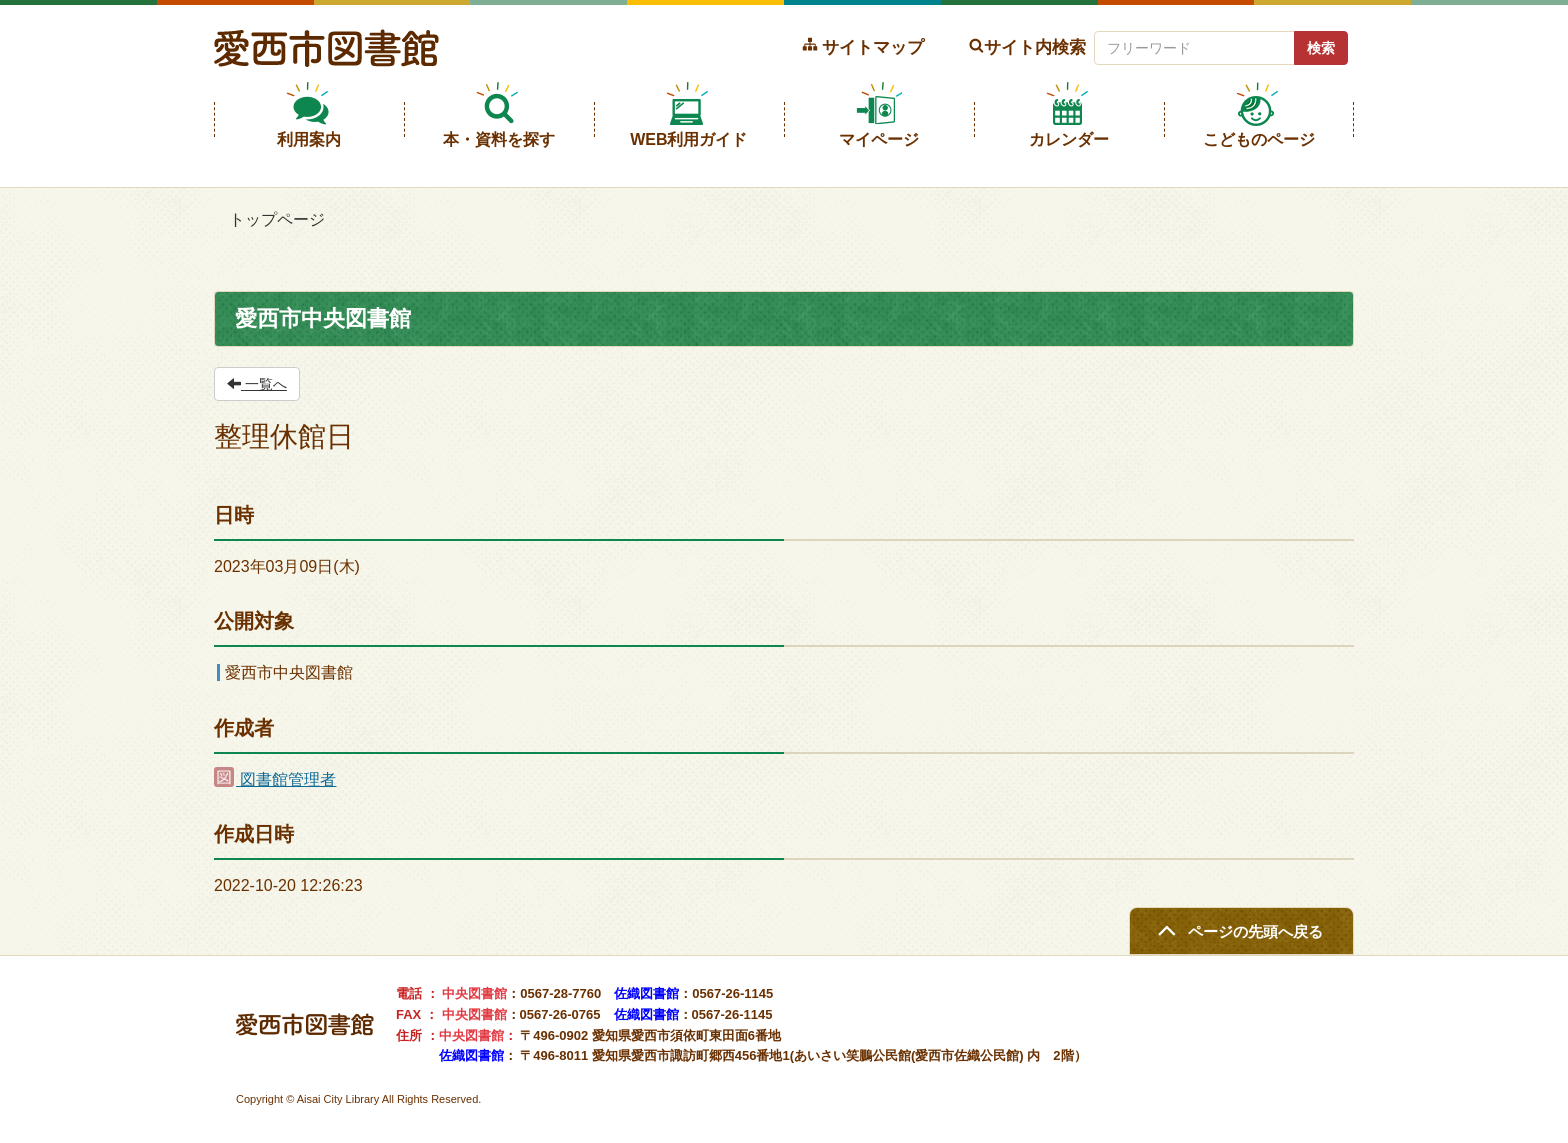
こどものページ (1259, 139)
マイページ (879, 139)
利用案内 (309, 139)
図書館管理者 (275, 779)
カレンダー (1069, 139)
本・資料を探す (499, 139)
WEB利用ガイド (688, 139)
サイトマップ (873, 47)
